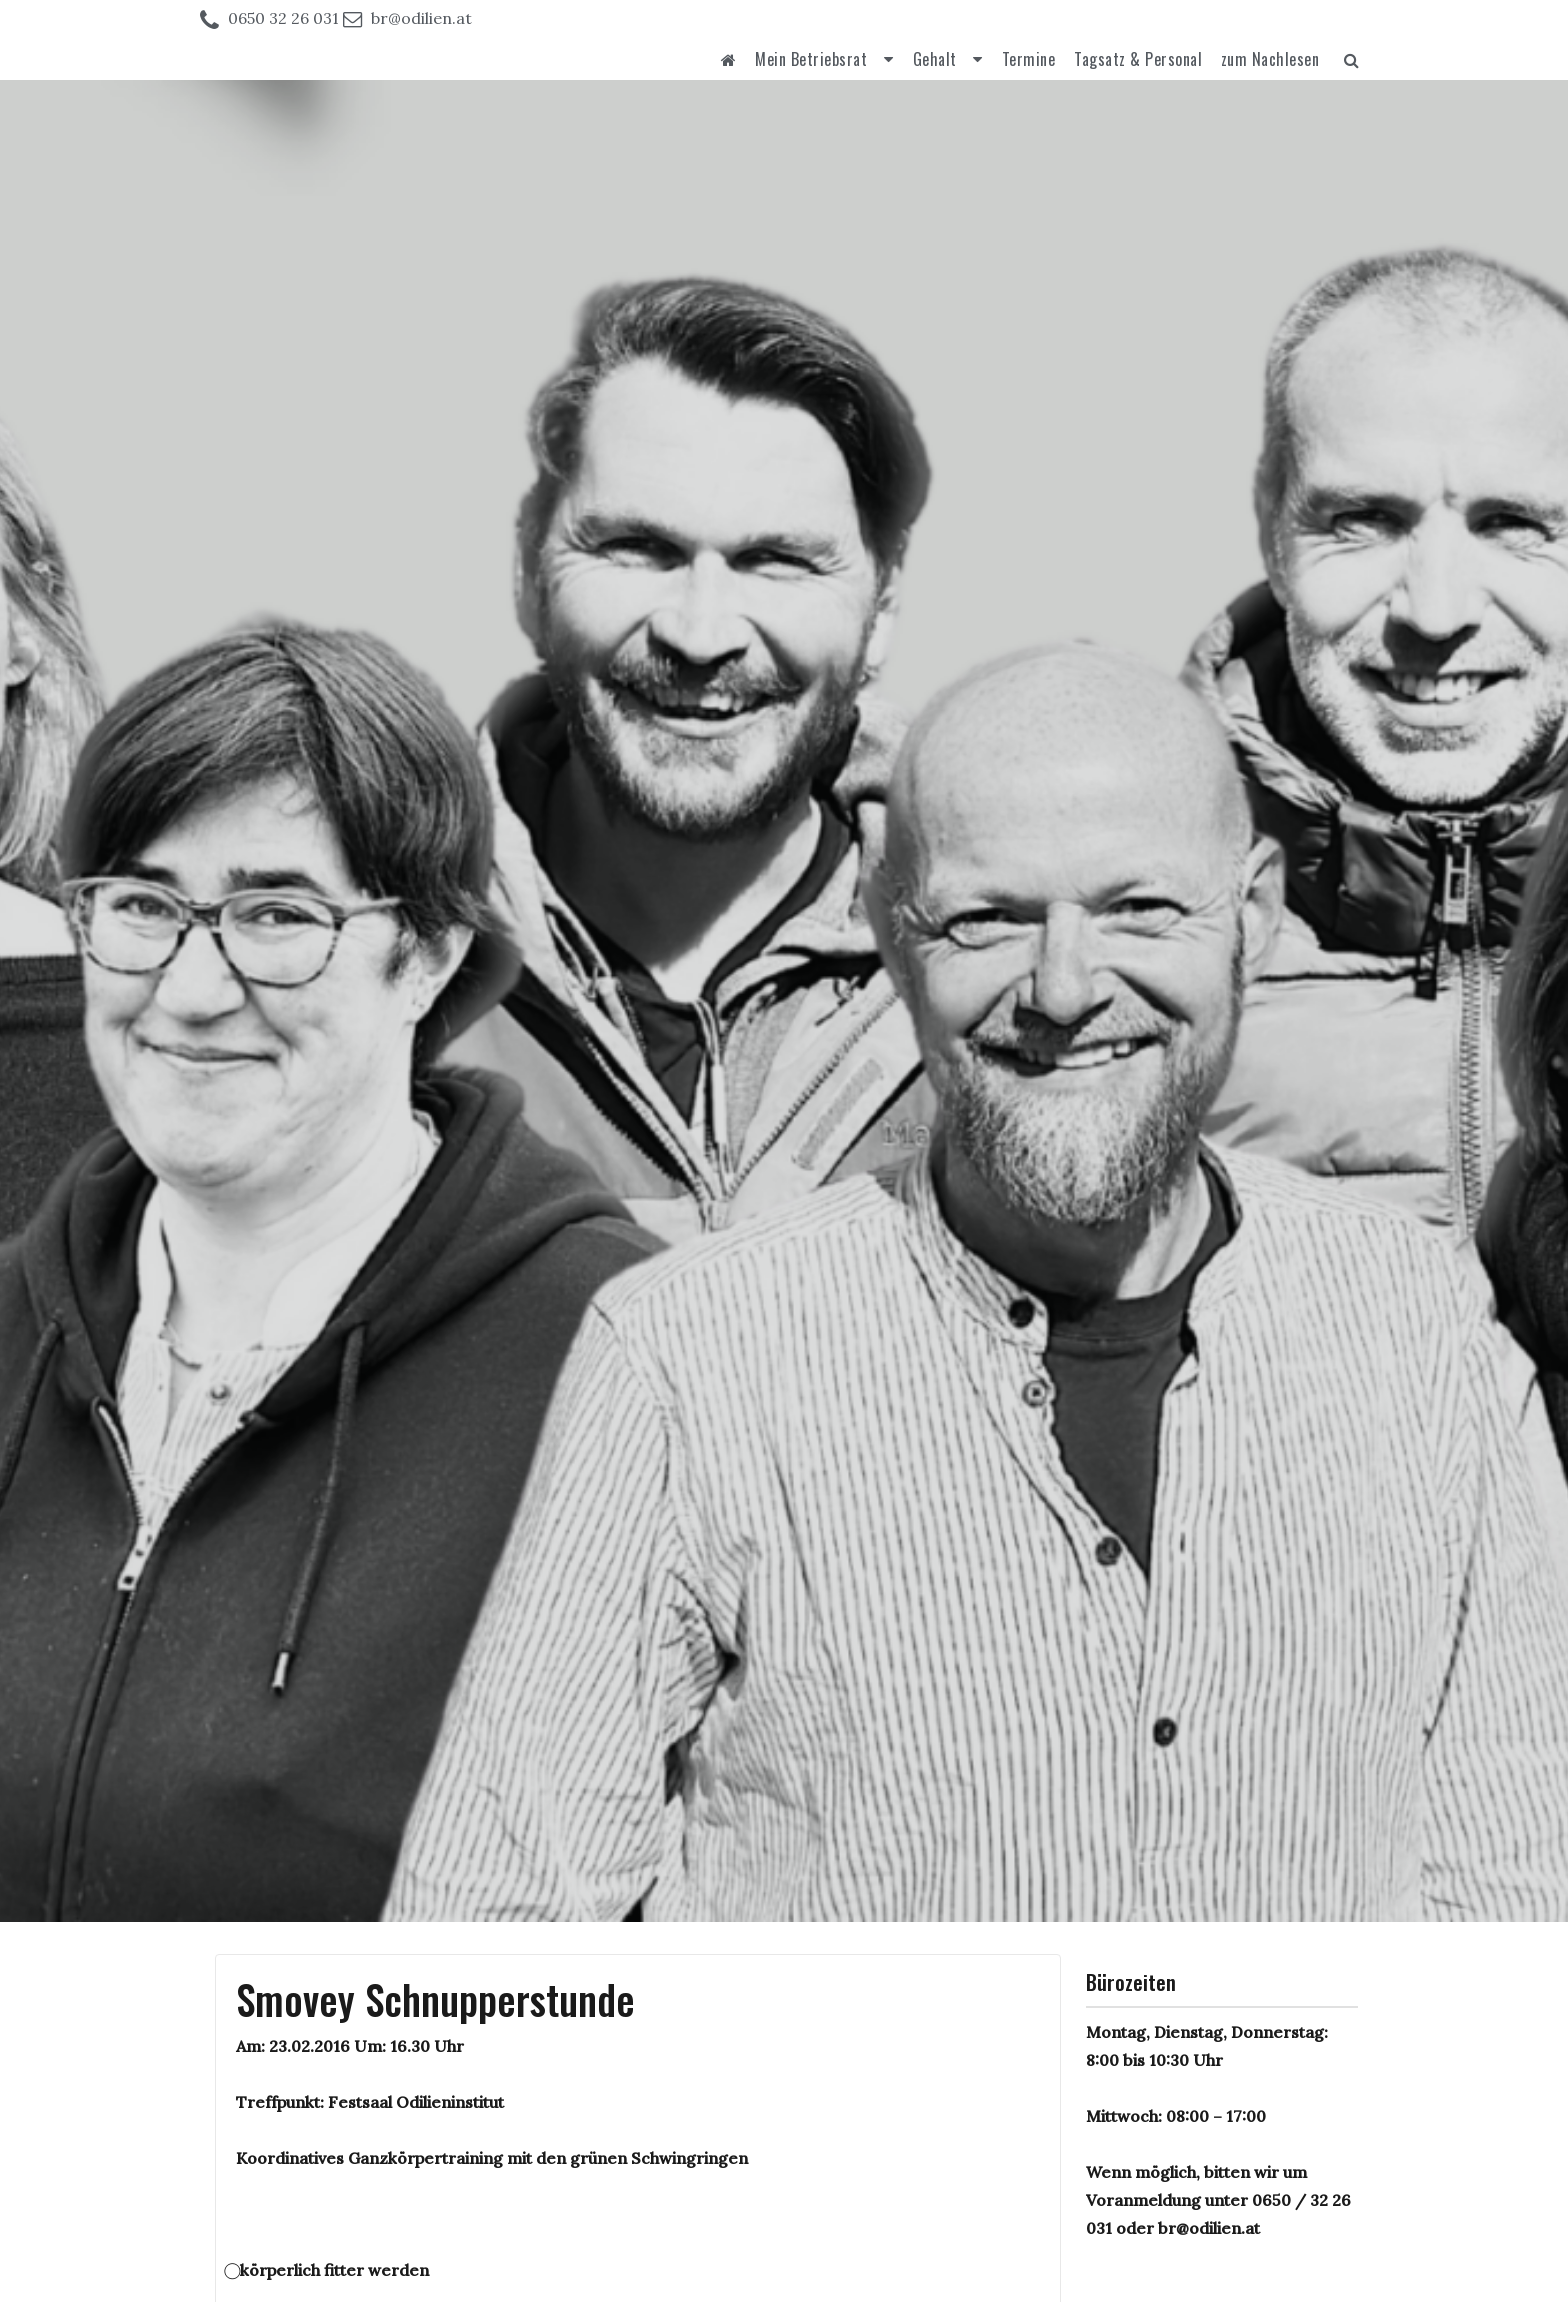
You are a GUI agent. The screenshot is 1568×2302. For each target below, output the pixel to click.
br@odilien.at (421, 18)
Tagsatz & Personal (1138, 59)
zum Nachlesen (1270, 59)
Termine (1029, 59)
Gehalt (935, 59)
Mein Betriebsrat (811, 59)
